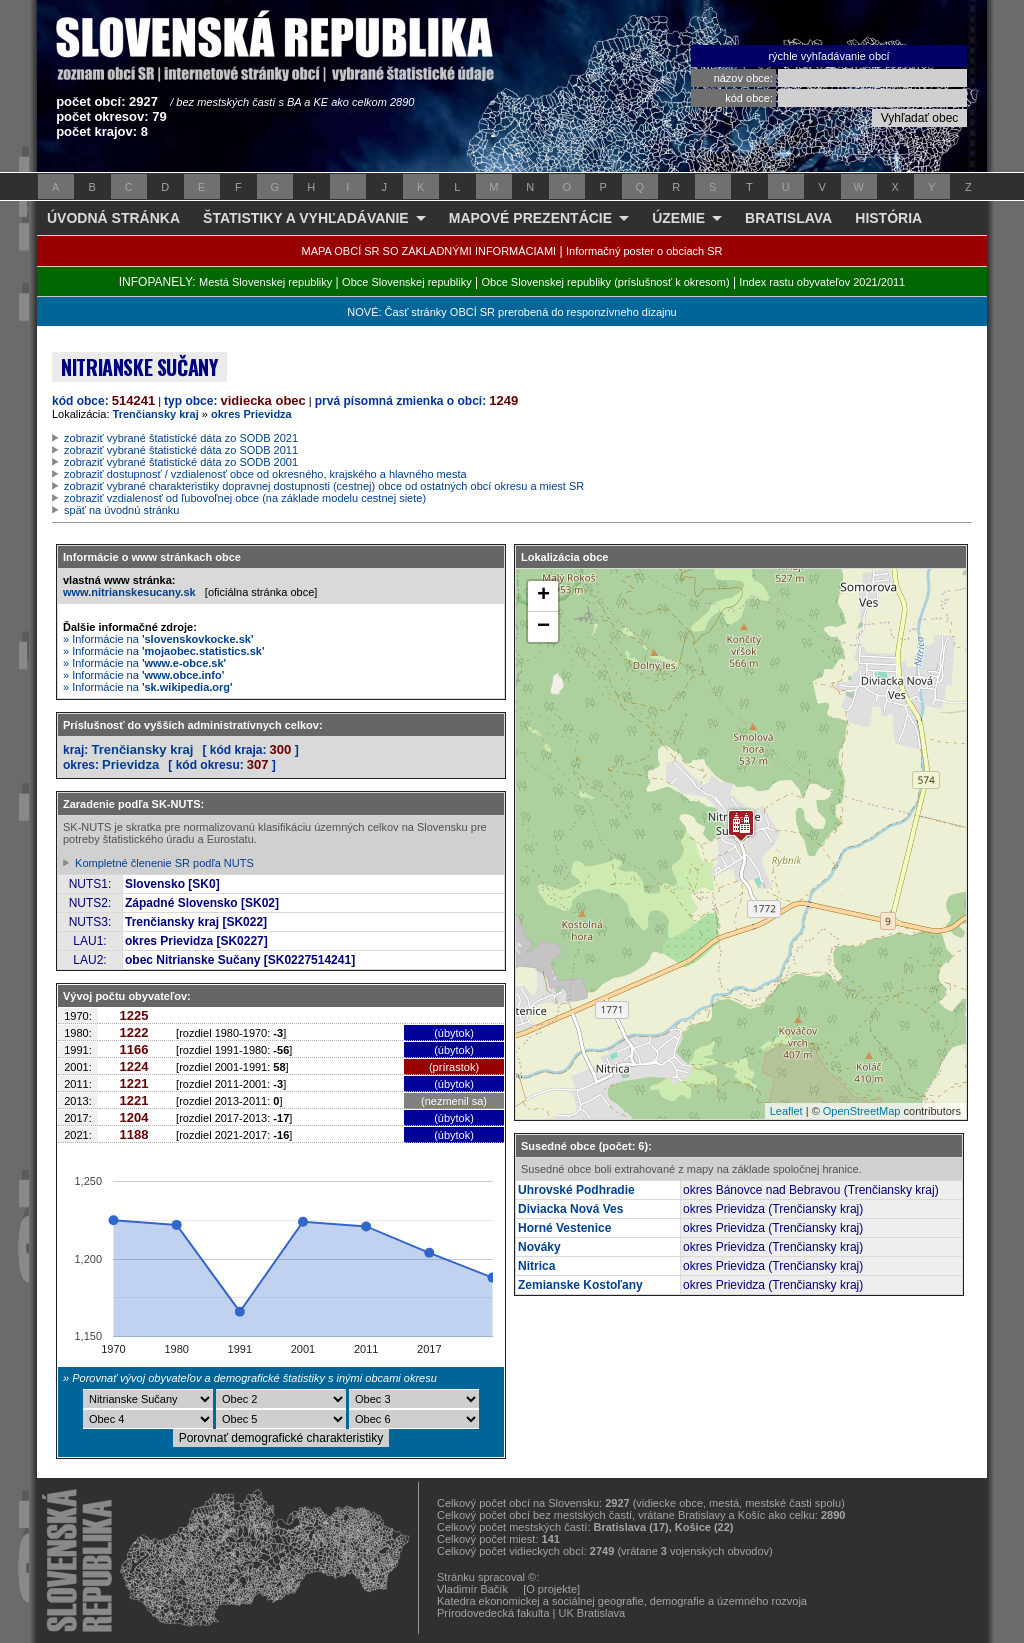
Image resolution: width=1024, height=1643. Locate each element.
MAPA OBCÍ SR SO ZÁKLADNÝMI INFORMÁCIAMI (429, 251)
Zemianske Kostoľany (580, 1285)
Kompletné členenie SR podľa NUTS (164, 863)
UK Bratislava (592, 1613)
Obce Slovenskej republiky (407, 282)
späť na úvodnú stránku (121, 510)
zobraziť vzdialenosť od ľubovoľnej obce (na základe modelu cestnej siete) (245, 498)
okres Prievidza (251, 414)
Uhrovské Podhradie (576, 1190)
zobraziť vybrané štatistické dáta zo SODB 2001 (181, 462)
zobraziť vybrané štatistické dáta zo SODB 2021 (181, 438)
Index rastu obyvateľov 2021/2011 (822, 282)
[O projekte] (551, 1589)
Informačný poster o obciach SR (644, 251)
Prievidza (130, 764)
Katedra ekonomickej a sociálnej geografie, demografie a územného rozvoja (622, 1601)
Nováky (539, 1247)
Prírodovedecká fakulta (493, 1613)
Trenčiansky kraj (156, 414)
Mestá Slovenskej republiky (265, 282)
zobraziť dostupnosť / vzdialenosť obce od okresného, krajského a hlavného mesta (265, 474)
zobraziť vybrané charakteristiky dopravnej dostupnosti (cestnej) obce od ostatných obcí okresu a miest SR (324, 486)
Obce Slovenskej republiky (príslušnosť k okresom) (606, 282)
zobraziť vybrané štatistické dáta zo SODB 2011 (181, 450)
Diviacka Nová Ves (570, 1209)
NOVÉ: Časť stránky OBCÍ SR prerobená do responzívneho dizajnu (511, 312)
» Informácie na (158, 639)
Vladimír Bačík (472, 1589)
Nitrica (536, 1266)
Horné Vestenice (564, 1228)
